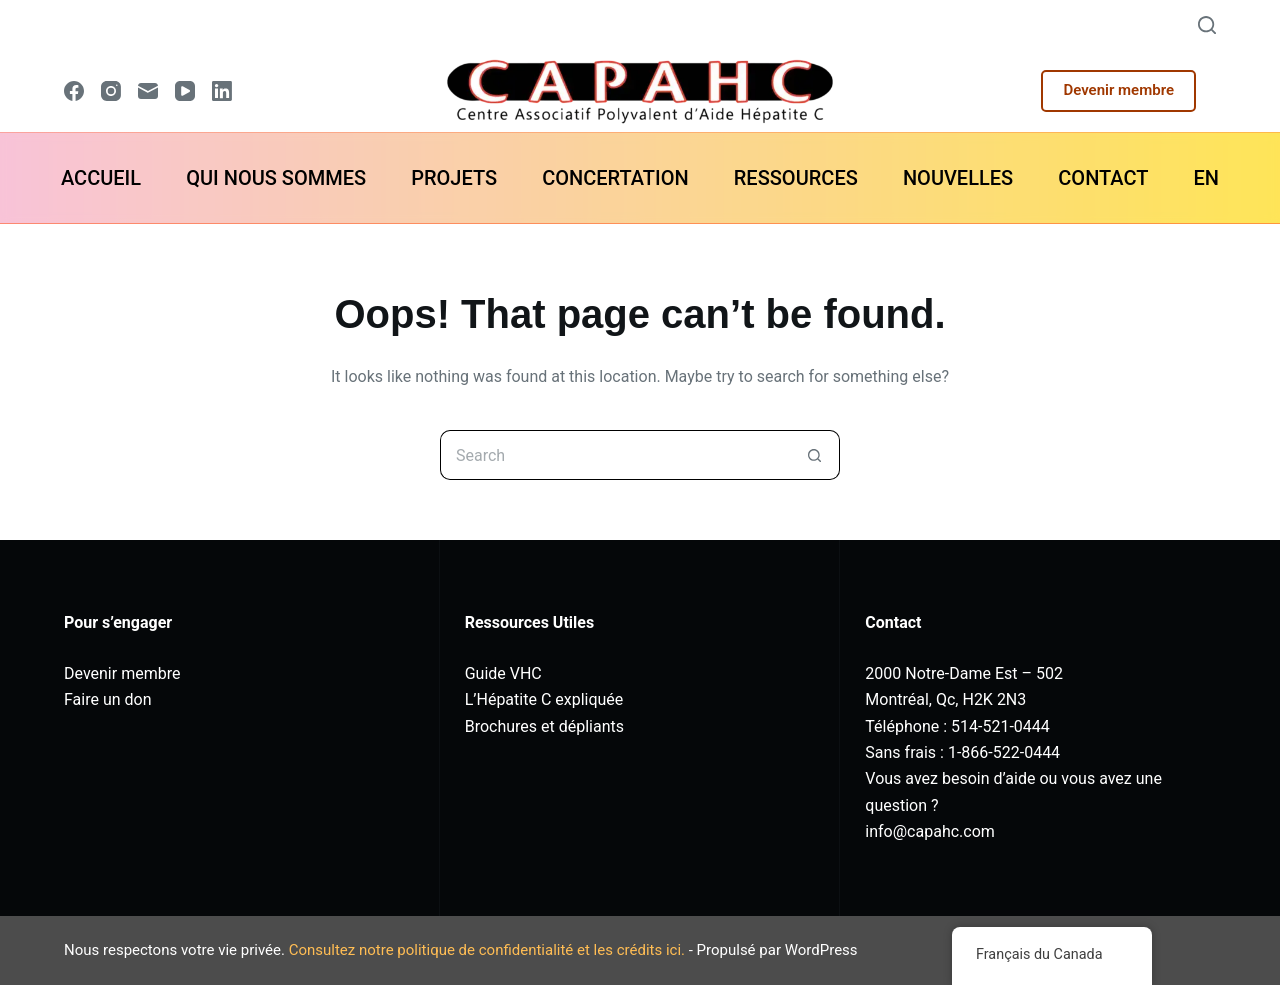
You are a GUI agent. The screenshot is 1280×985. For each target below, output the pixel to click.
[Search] (1207, 25)
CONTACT (1103, 178)
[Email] (148, 91)
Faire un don (108, 699)
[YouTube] (185, 91)
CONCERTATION (615, 178)
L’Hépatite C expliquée (544, 699)
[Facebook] (74, 91)
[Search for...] (615, 455)
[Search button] (815, 455)
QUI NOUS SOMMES (276, 178)
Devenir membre (1118, 90)
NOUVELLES (958, 178)
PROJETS (454, 178)
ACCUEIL (101, 178)
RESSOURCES (796, 178)
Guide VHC (503, 673)
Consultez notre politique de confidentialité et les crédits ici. (487, 950)
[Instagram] (111, 91)
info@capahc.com (929, 831)
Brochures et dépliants (544, 726)
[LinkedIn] (222, 91)
